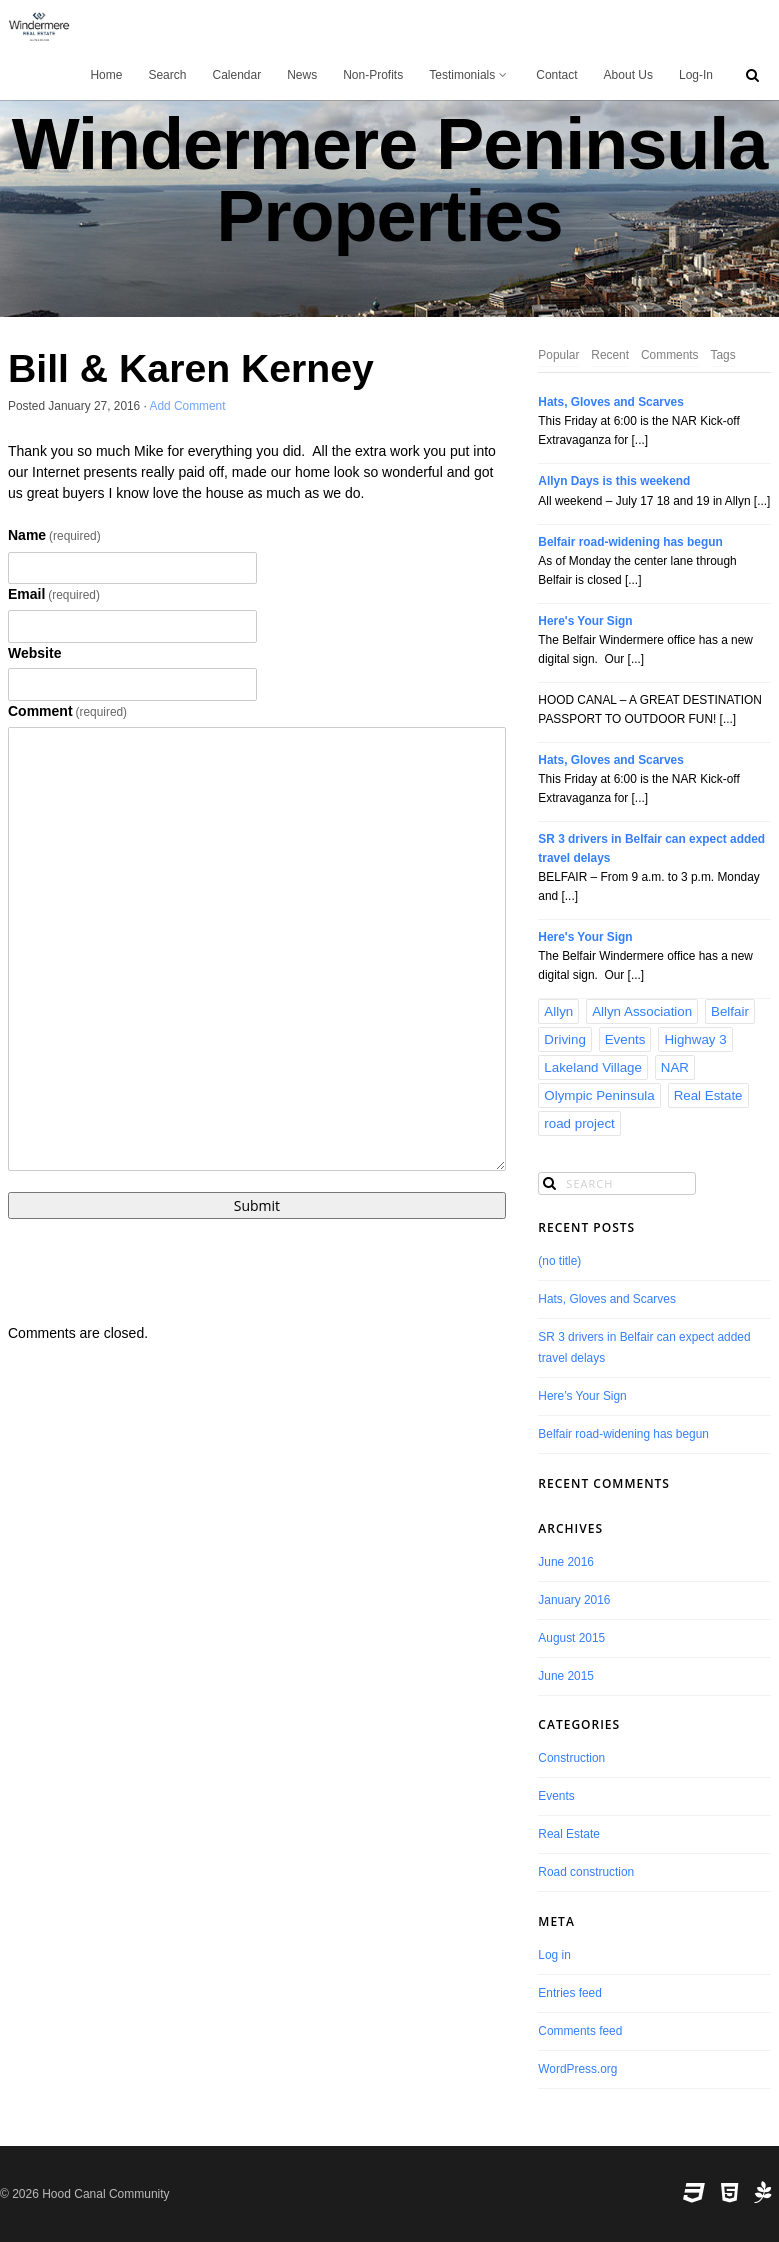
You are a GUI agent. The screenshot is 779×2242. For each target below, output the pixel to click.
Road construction (586, 1872)
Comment (67, 711)
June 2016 (566, 1562)
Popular (558, 355)
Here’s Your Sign (582, 1396)
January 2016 (574, 1600)
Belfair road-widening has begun (630, 542)
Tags (723, 355)
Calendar (236, 75)
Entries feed (569, 1993)
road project (579, 1123)
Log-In (696, 75)
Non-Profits (373, 75)
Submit (257, 1205)
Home (106, 75)
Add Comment (188, 406)
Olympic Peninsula (599, 1095)
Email (54, 594)
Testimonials (469, 75)
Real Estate (708, 1095)
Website (34, 653)
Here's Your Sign (585, 621)
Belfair (730, 1011)
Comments (670, 355)
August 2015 (571, 1638)
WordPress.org (577, 2069)
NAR (675, 1067)
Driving (564, 1039)
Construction (571, 1758)
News (302, 75)
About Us (628, 75)
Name (54, 535)
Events (625, 1039)
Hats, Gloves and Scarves (610, 402)
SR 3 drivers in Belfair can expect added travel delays (651, 848)
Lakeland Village (593, 1067)
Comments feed (580, 2031)
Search (167, 75)
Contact (556, 75)
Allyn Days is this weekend (614, 481)
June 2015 (566, 1676)
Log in (554, 1955)
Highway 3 (695, 1039)
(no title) (559, 1261)
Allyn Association (642, 1011)
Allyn (558, 1011)
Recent (610, 355)
